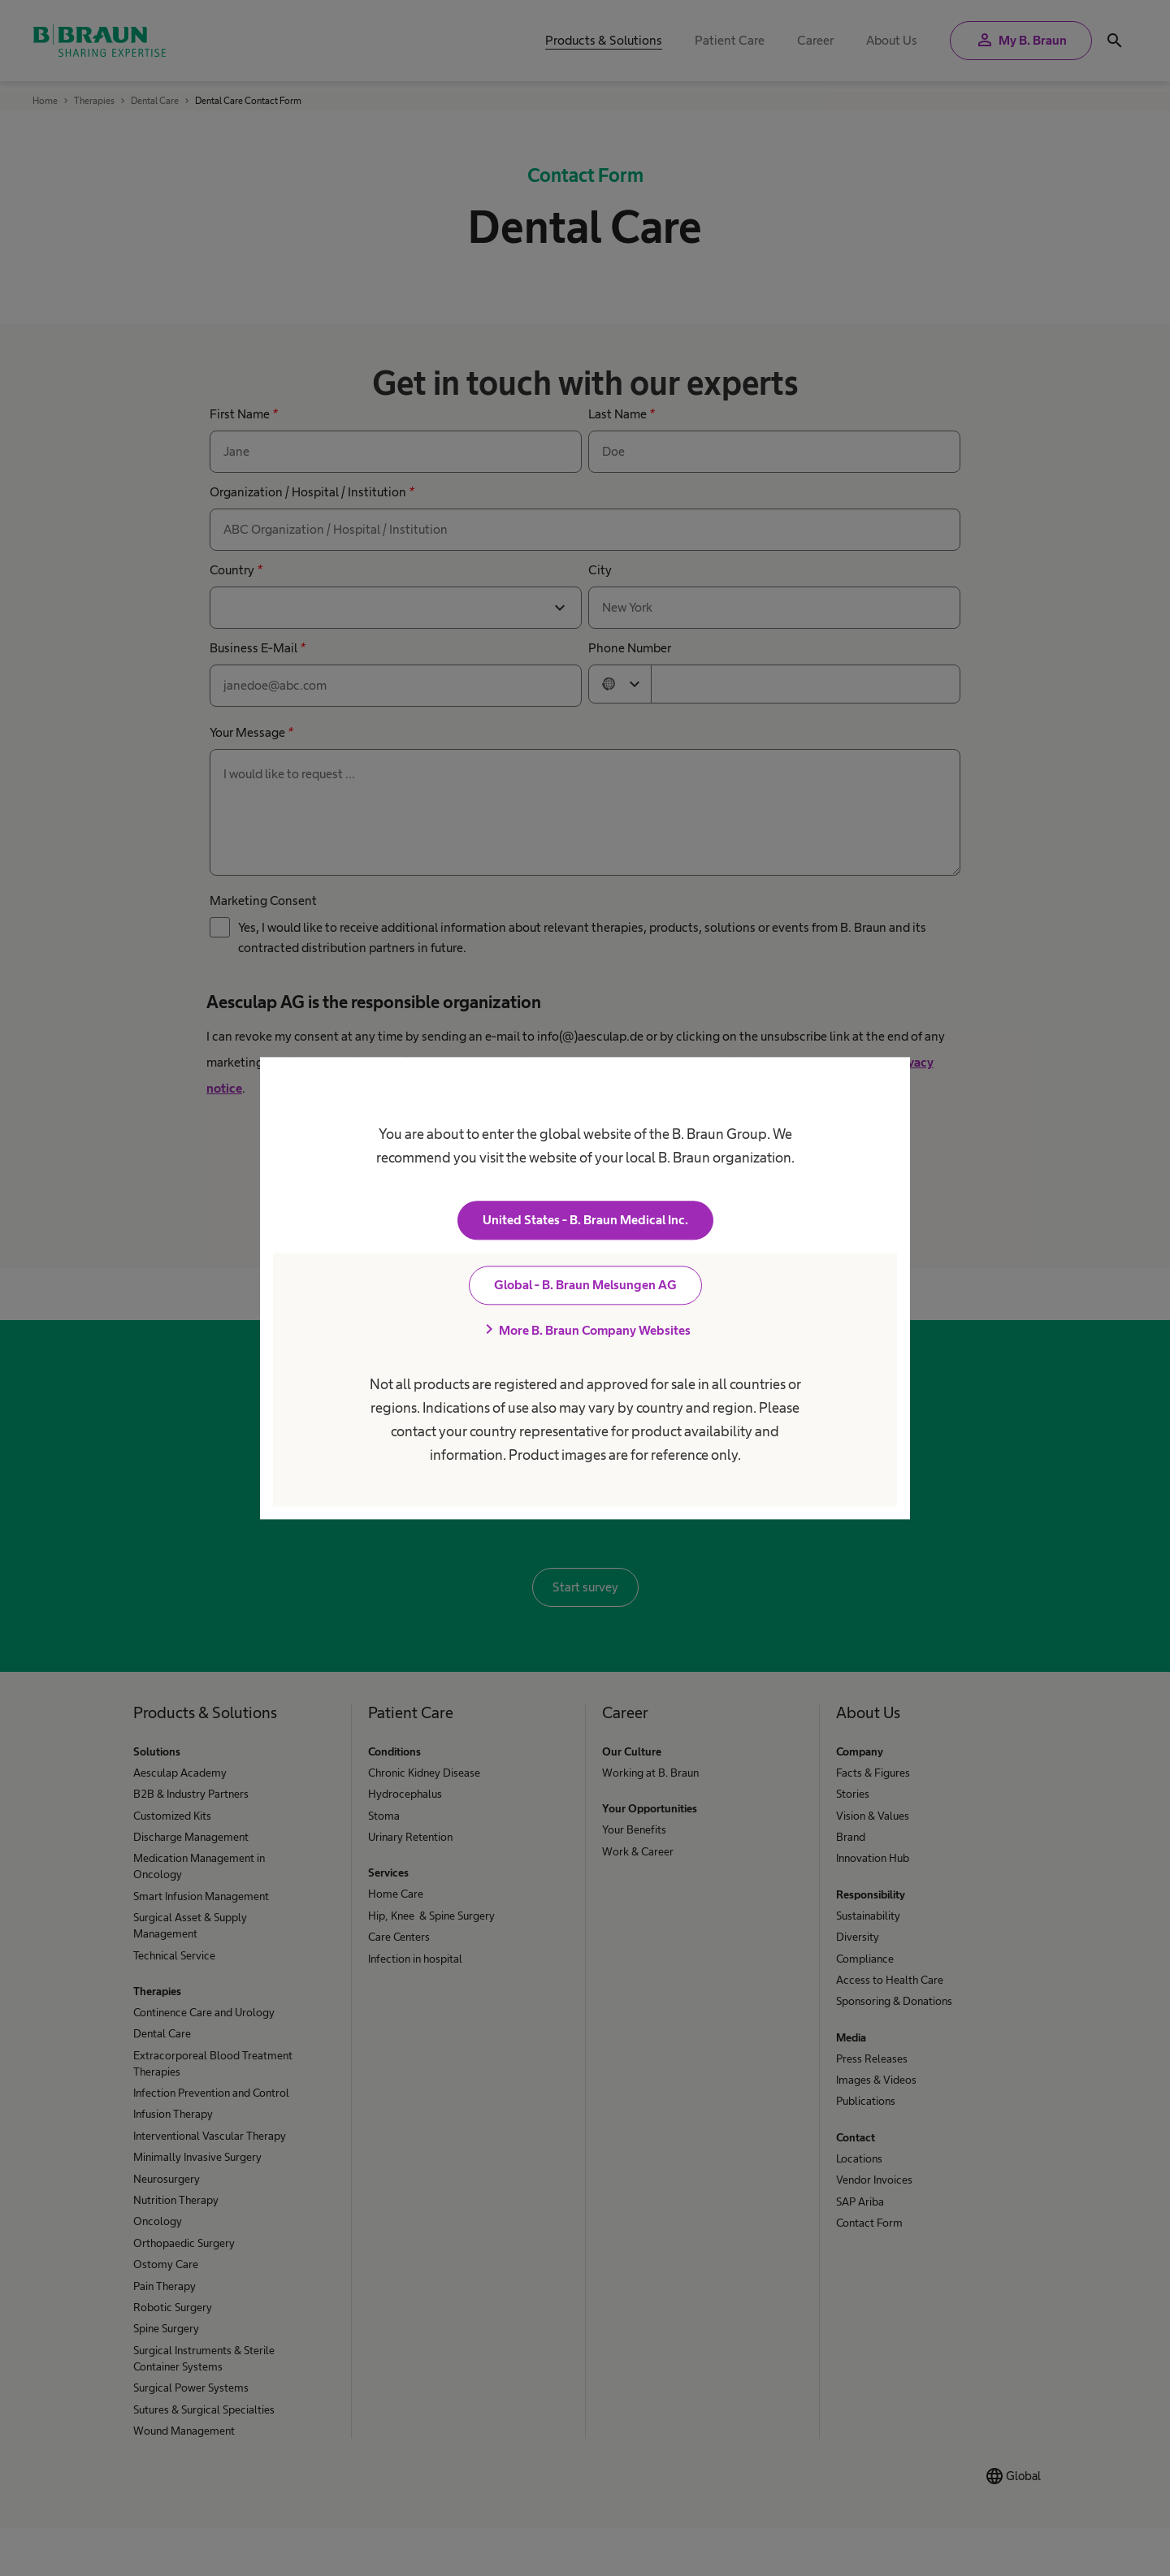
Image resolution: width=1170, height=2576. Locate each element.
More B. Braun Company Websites (585, 1330)
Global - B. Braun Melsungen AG (585, 1285)
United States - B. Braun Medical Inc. (585, 1220)
